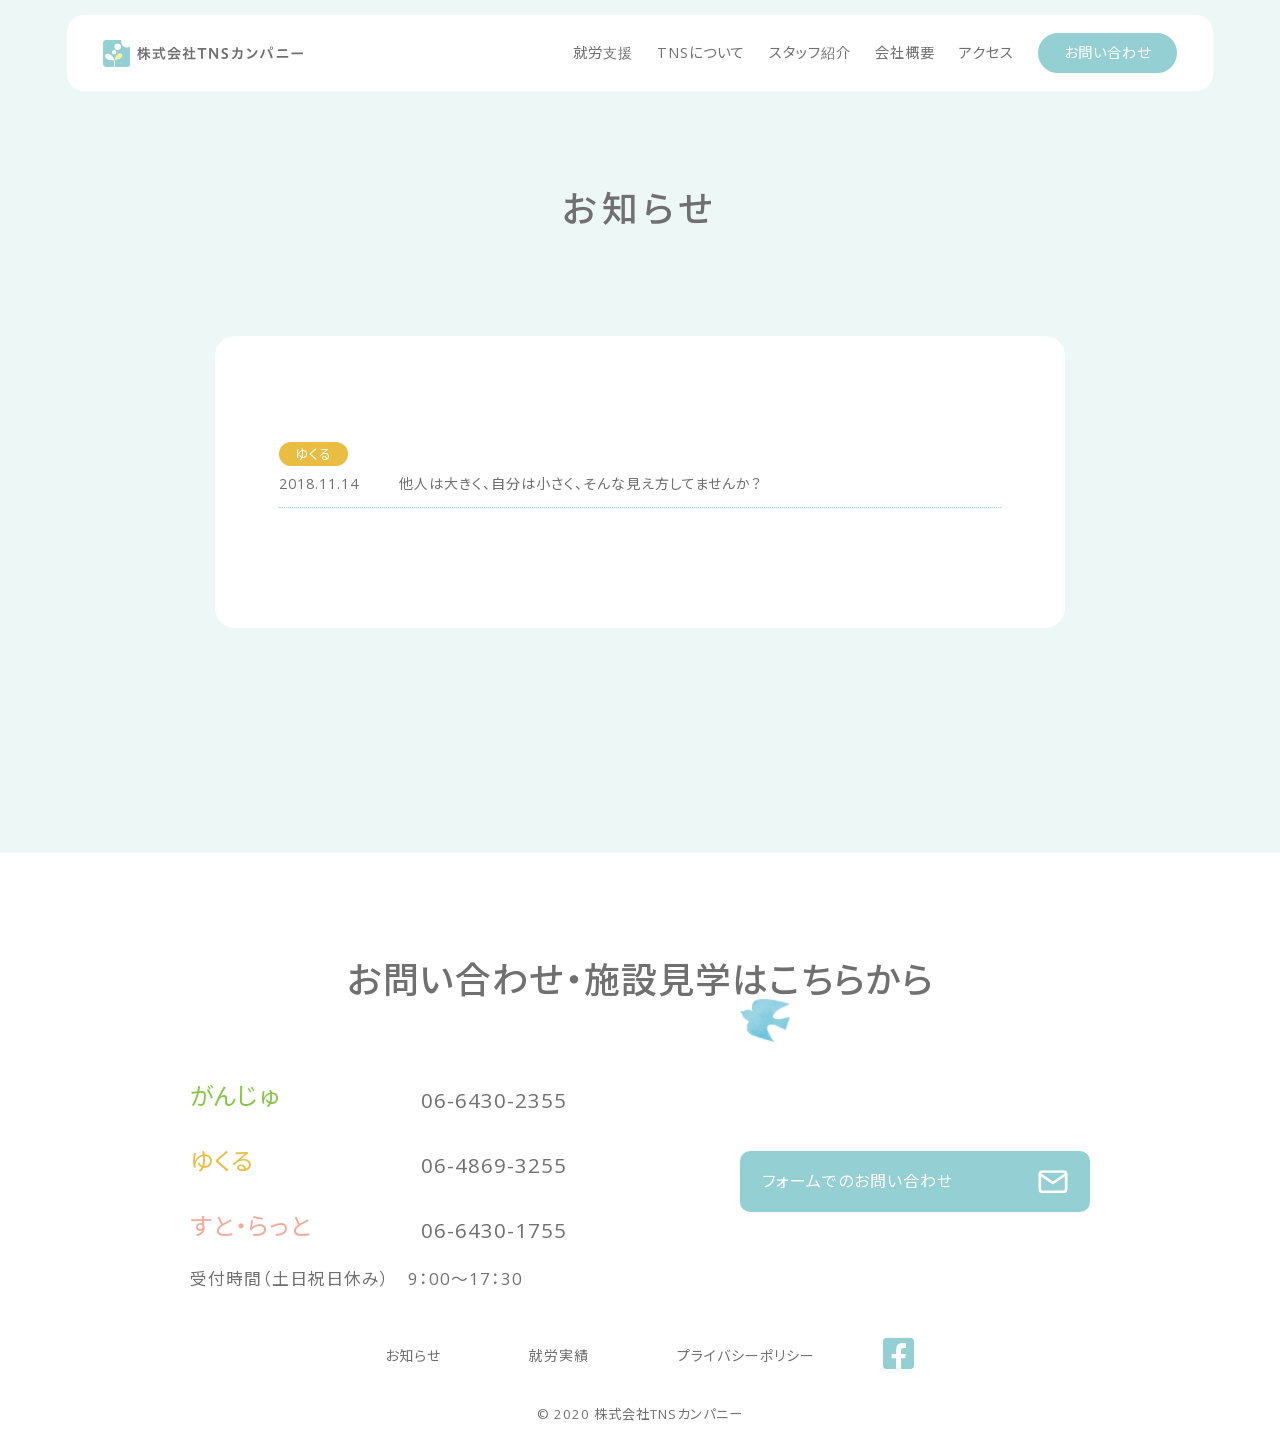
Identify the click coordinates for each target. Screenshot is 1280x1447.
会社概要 (905, 52)
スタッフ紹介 (810, 52)
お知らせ (453, 1350)
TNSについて (701, 52)
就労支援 (603, 52)
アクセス (986, 52)
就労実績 (559, 1350)
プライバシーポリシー (706, 1350)
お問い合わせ (1107, 52)
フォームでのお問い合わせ (915, 1171)
